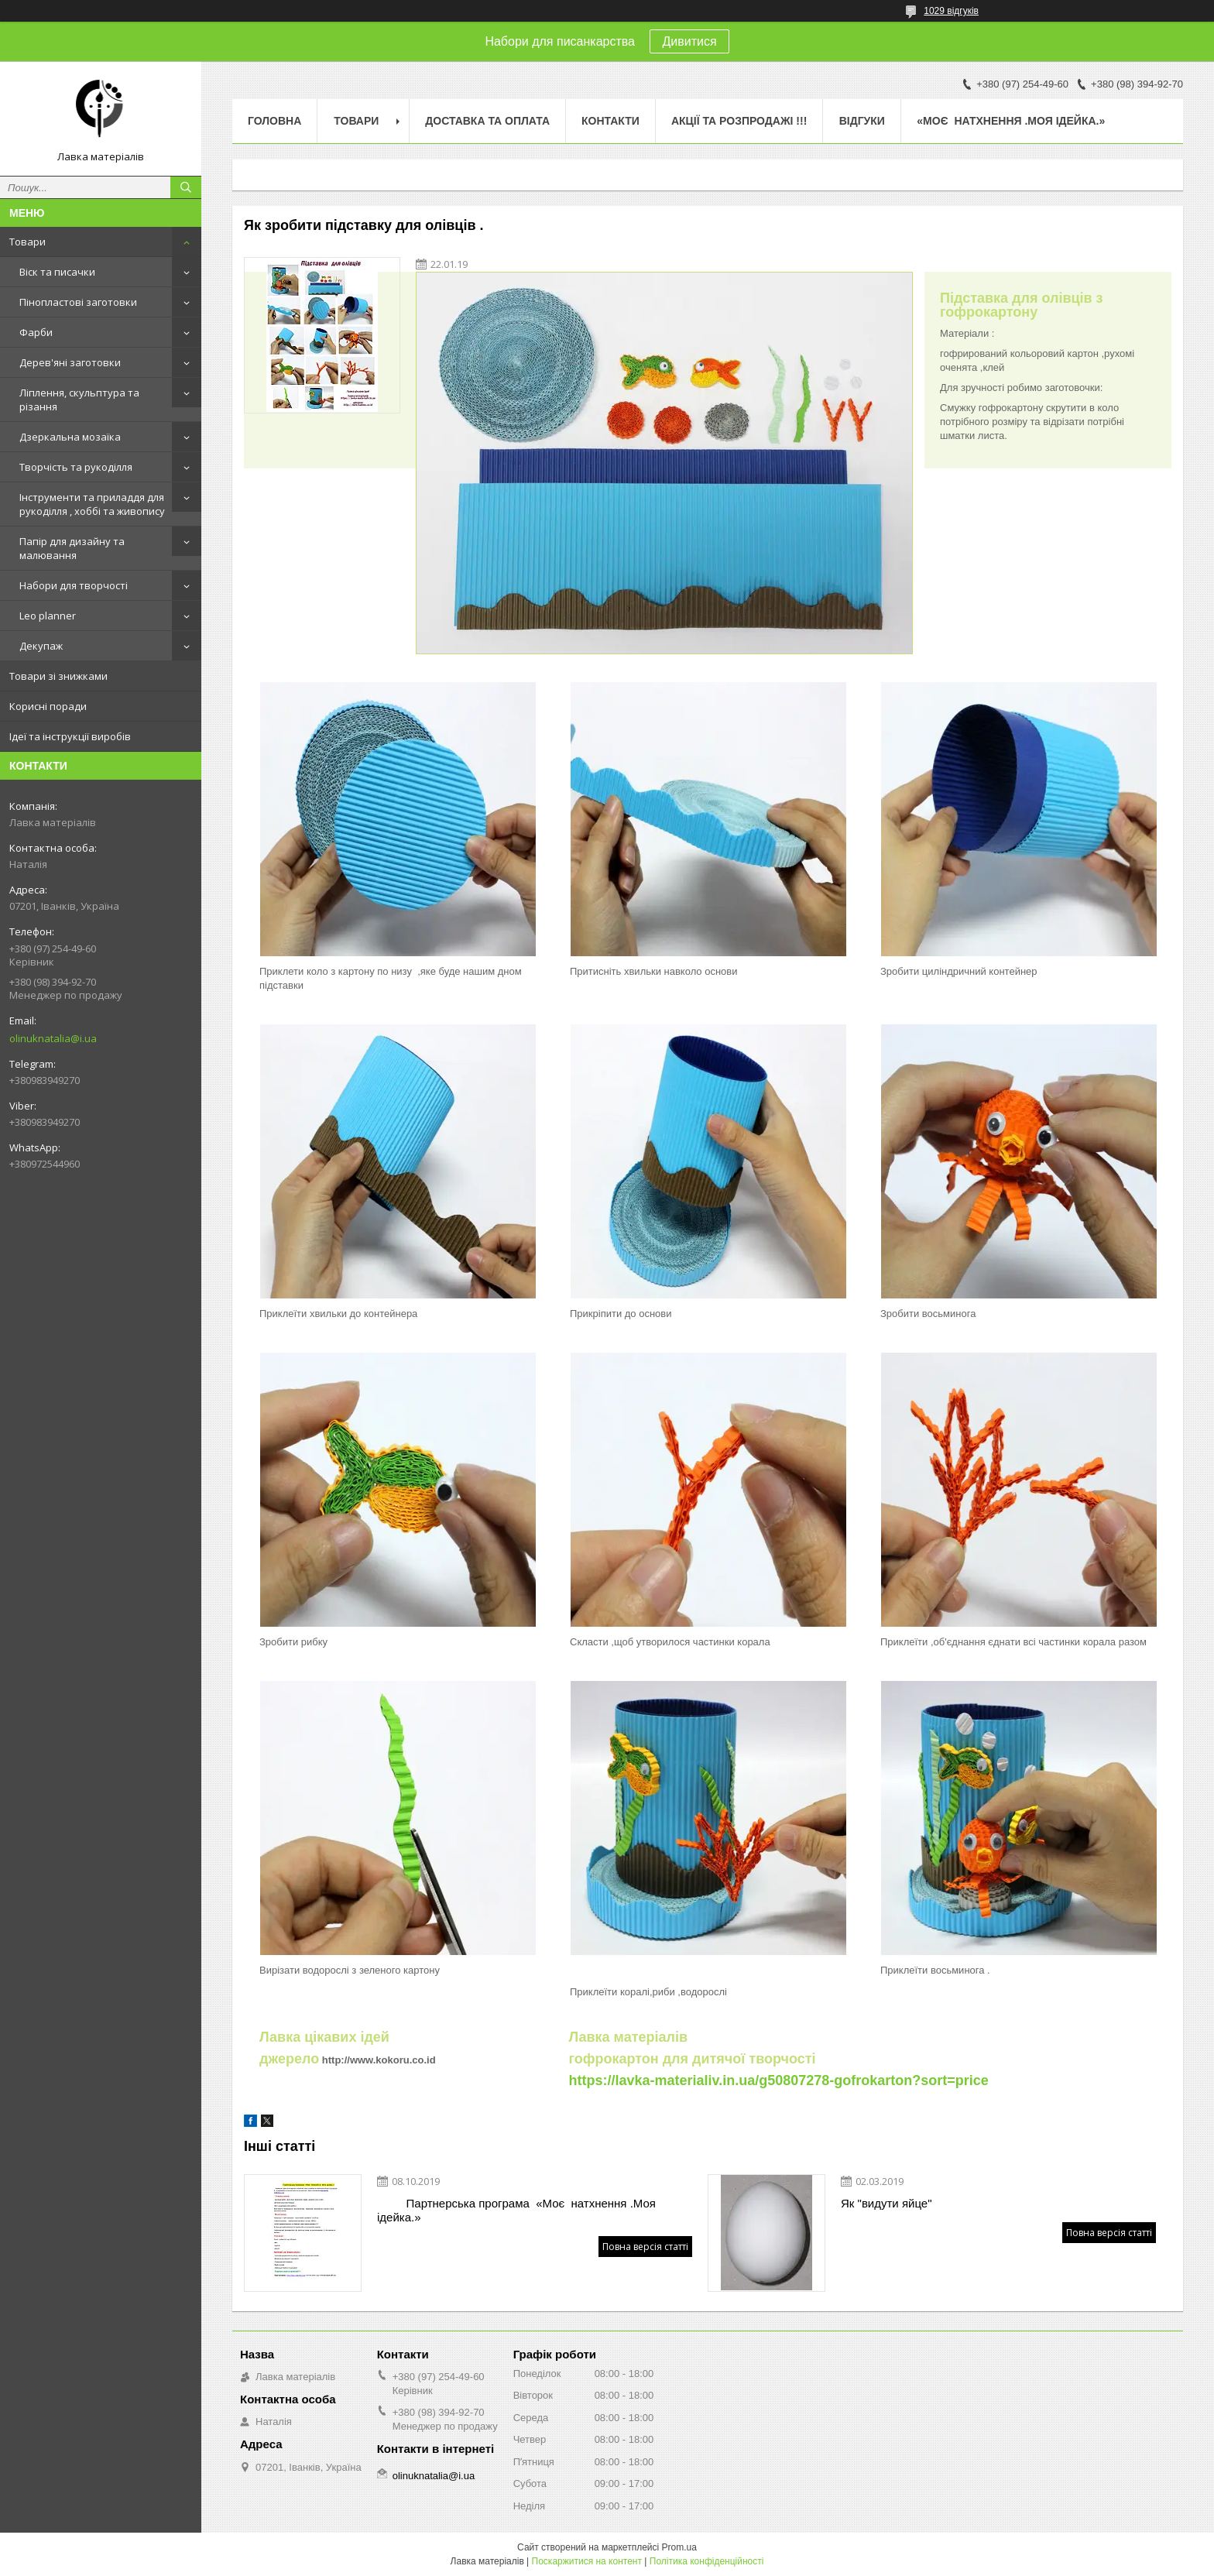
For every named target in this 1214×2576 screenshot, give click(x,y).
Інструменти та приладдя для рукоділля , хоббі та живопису (92, 504)
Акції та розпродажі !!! (739, 121)
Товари (27, 242)
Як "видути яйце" (886, 2203)
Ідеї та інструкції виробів (70, 736)
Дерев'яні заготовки (70, 362)
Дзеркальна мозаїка (70, 437)
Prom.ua (679, 2547)
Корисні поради (48, 706)
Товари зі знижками (58, 676)
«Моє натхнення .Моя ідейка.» (1011, 121)
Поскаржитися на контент (587, 2561)
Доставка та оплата (487, 121)
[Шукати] (185, 187)
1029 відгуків (951, 10)
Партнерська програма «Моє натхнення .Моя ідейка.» (516, 2210)
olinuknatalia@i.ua (53, 1038)
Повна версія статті (645, 2246)
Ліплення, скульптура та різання (79, 399)
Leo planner (47, 616)
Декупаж (41, 646)
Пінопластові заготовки (78, 302)
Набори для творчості (73, 585)
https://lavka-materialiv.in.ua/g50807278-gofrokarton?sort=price (778, 2080)
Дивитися (689, 41)
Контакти (610, 121)
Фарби (36, 332)
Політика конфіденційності (707, 2561)
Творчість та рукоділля (75, 467)
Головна (274, 121)
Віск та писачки (57, 272)
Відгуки (862, 121)
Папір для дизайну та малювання (72, 548)
